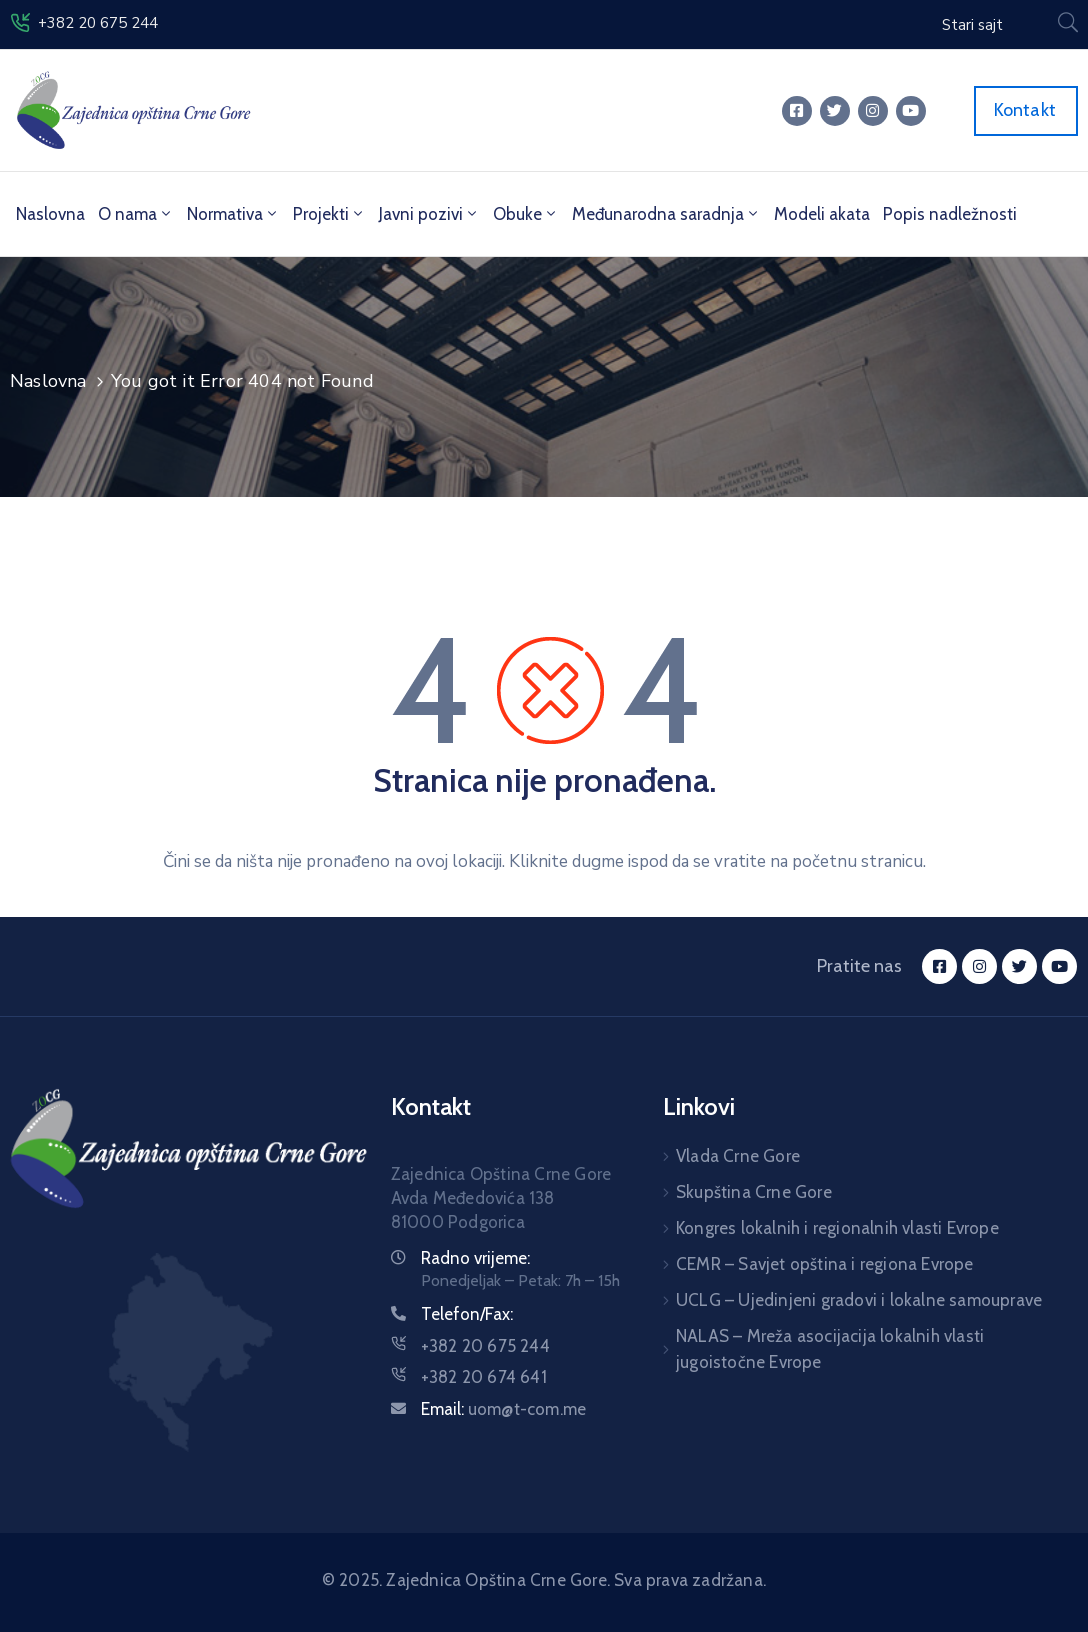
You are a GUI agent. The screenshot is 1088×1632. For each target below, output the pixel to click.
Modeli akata (822, 214)
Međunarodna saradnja (666, 214)
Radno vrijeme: (475, 1258)
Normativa (233, 214)
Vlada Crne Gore (738, 1156)
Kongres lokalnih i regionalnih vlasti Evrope (837, 1228)
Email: (503, 1409)
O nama (136, 214)
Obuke (526, 214)
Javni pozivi (429, 214)
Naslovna (50, 214)
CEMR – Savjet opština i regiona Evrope (825, 1264)
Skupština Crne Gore (754, 1192)
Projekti (329, 214)
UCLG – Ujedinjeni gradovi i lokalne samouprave (859, 1300)
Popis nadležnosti (950, 214)
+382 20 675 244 (98, 23)
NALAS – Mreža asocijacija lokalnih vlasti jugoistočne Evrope (830, 1349)
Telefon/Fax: (467, 1314)
